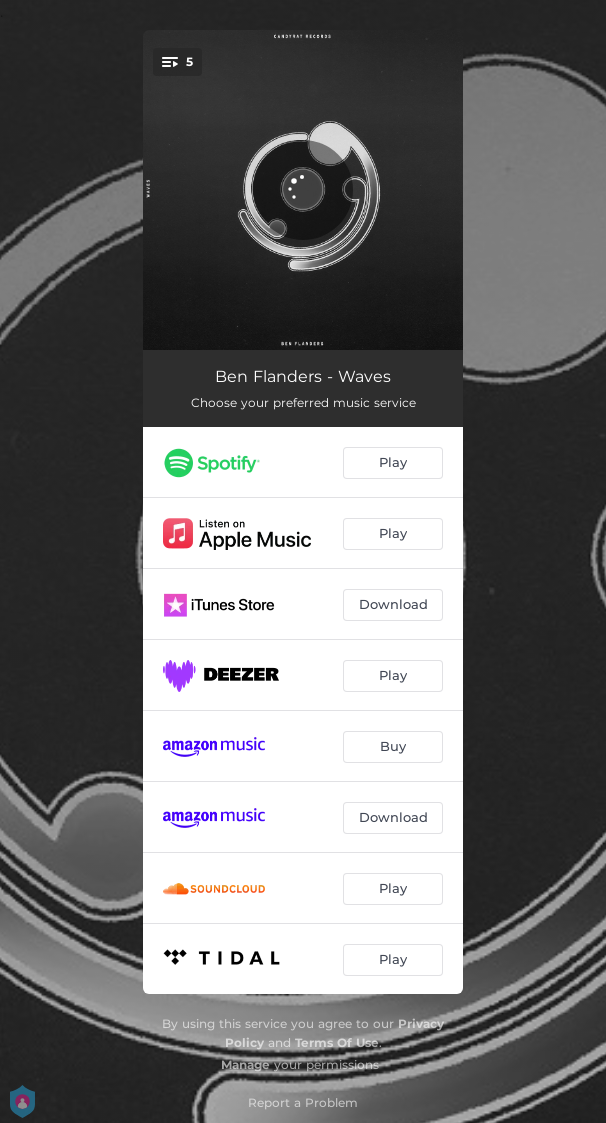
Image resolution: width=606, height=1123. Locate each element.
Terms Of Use (337, 1042)
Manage (245, 1064)
